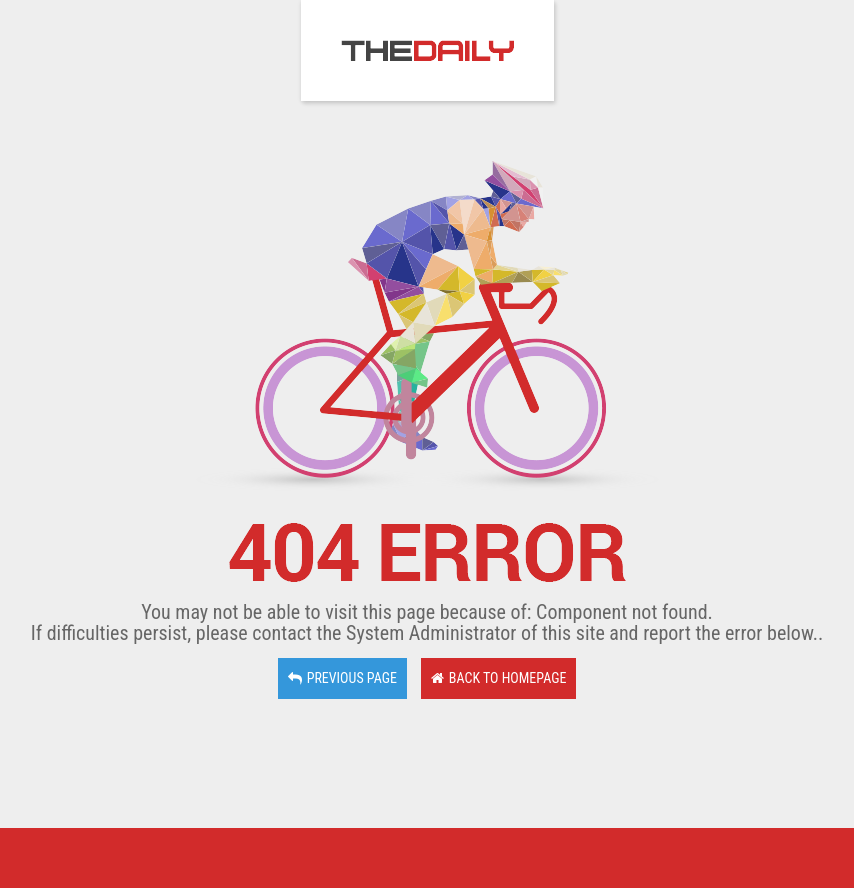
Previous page (342, 678)
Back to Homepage (499, 678)
